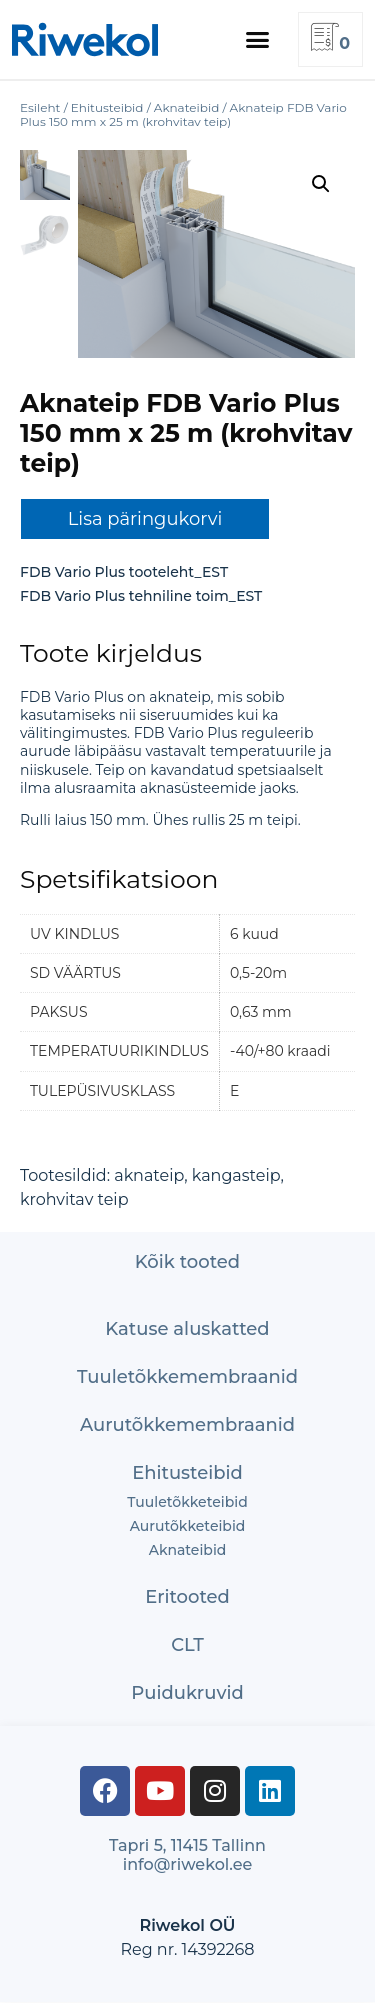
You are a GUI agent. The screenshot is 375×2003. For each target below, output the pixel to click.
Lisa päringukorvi (145, 519)
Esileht (40, 107)
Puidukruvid (187, 1693)
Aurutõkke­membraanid (187, 1425)
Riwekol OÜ (187, 1925)
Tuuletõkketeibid (187, 1502)
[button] (258, 40)
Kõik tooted (187, 1262)
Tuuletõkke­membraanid (187, 1377)
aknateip (149, 1175)
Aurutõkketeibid (188, 1526)
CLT (187, 1645)
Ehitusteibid (187, 1473)
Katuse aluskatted (187, 1329)
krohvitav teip (74, 1199)
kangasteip (236, 1175)
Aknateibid (188, 1550)
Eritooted (187, 1597)
